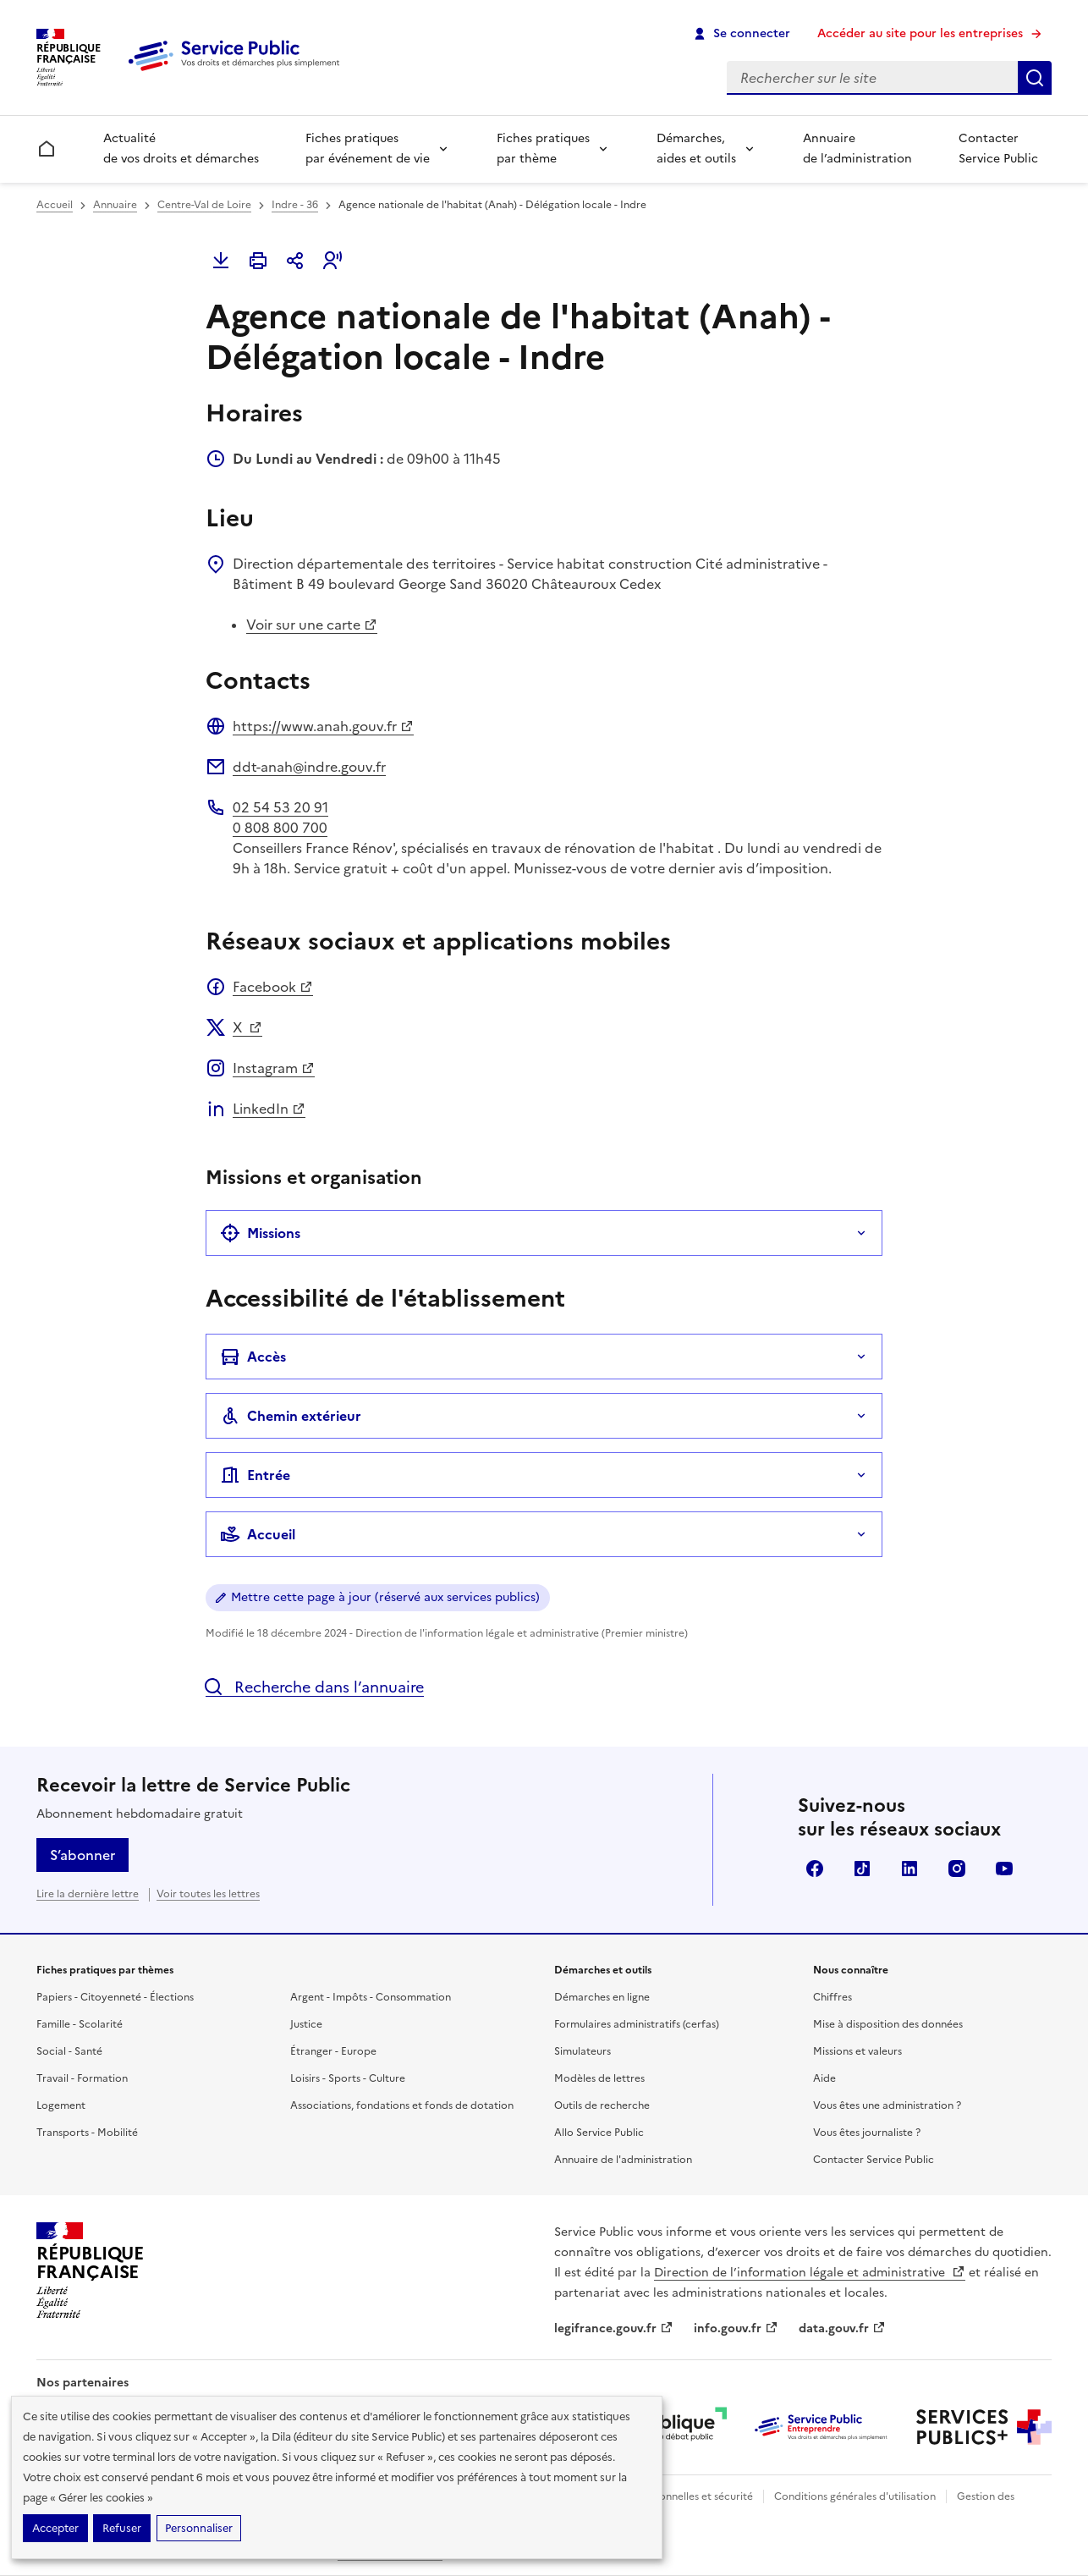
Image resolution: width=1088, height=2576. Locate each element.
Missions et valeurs (857, 2051)
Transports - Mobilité (87, 2132)
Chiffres (832, 1997)
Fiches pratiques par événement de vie (367, 148)
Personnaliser (199, 2528)
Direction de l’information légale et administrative (809, 2273)
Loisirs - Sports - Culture (347, 2078)
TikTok (862, 1868)
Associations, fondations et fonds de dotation (402, 2105)
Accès (253, 1356)
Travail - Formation (82, 2078)
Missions (260, 1233)
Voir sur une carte (311, 624)
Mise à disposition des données (888, 2024)
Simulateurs (582, 2051)
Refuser (121, 2528)
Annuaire (115, 204)
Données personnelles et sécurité (672, 2496)
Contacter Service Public (998, 148)
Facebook (273, 987)
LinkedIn (269, 1108)
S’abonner (82, 1855)
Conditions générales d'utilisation (855, 2496)
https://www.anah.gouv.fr (323, 726)
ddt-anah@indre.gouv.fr (309, 767)
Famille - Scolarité (79, 2024)
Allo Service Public (599, 2132)
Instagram (274, 1068)
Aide (824, 2078)
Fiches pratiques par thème (543, 148)
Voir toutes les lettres (208, 1894)
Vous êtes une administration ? (887, 2105)
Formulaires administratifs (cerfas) (636, 2024)
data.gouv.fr (842, 2328)
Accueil (54, 204)
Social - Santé (69, 2051)
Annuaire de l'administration (623, 2159)
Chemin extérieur (290, 1416)
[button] (332, 260)
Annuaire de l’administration (857, 148)
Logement (60, 2105)
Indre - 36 (295, 204)
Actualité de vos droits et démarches (181, 148)
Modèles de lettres (599, 2078)
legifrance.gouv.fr (613, 2328)
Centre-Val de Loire (204, 204)
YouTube (1004, 1868)
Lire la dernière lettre (87, 1894)
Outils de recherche (602, 2105)
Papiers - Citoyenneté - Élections (115, 1997)
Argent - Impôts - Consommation (370, 1997)
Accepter (55, 2528)
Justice (306, 2024)
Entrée (255, 1475)
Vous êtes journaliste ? (866, 2132)
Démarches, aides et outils (696, 148)
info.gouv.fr (736, 2328)
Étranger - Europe (333, 2051)
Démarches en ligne (602, 1997)
